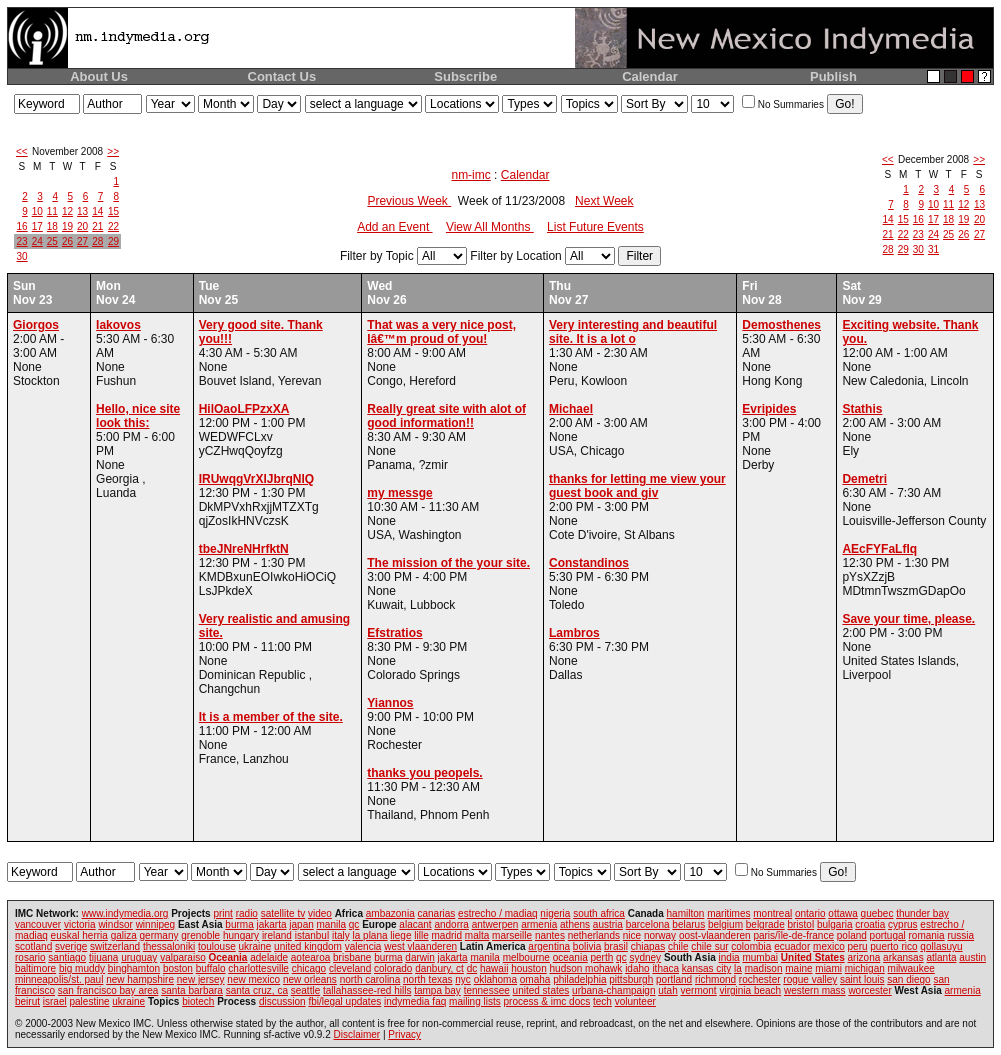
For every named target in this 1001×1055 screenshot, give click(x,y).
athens (575, 924)
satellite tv (283, 913)
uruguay (139, 957)
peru (858, 946)
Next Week (604, 201)
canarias (436, 913)
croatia (870, 924)
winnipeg (155, 924)
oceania (570, 957)
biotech (198, 1001)
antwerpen (495, 924)
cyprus (902, 924)
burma (239, 924)
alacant (415, 924)
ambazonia (390, 913)
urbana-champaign (613, 990)
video (320, 913)
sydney (645, 957)
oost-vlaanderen (715, 935)
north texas (427, 979)
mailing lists (475, 1001)
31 (933, 249)
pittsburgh (631, 979)
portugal (888, 935)
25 (52, 241)
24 (37, 241)
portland (674, 979)
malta (477, 935)
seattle (305, 990)
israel (55, 1001)
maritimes (728, 913)
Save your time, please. (908, 619)
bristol (800, 924)
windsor (115, 924)
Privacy (404, 1034)
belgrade (765, 924)
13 (82, 211)
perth (602, 957)
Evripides (769, 409)
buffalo (211, 968)
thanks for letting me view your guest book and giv (637, 486)
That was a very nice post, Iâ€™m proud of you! (441, 332)
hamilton (686, 913)
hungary (241, 935)
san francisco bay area (108, 990)
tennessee (487, 990)
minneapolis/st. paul (59, 979)
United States (813, 957)
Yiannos (390, 703)
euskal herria (79, 935)
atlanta (941, 957)
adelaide (269, 957)
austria (608, 924)
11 (52, 211)
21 (97, 226)
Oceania (228, 957)
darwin (419, 957)
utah (667, 990)
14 (97, 211)
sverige (71, 946)
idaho (637, 968)
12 (67, 211)
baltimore (35, 968)
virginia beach (750, 990)
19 (67, 226)
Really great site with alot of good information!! (446, 416)
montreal (772, 913)
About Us (99, 76)
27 (82, 241)
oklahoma (495, 979)
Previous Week (409, 201)
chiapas (648, 946)
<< (22, 151)
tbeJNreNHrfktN (244, 549)
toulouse (217, 946)
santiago (67, 957)
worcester (869, 990)
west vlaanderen (420, 946)
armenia (539, 924)
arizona (864, 957)
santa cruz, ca (257, 990)
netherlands (594, 935)
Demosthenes (781, 325)
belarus (688, 924)
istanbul (312, 935)
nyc (463, 979)
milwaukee (911, 968)
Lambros (574, 633)
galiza (124, 935)
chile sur (709, 946)
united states (541, 990)
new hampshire (140, 979)
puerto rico (893, 946)
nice (632, 935)
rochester (760, 979)
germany (159, 935)
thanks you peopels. (424, 773)
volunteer (635, 1001)
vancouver (38, 924)
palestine (89, 1001)
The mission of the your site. (448, 563)
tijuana (103, 957)
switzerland (115, 946)
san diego (908, 979)
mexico (829, 946)
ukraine (255, 946)
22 (113, 226)
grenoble (200, 935)
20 (82, 226)
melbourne (526, 957)
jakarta (271, 924)
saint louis (862, 979)
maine (798, 968)
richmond (715, 979)
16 (22, 226)
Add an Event (394, 227)
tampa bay (437, 990)
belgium (725, 924)
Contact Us (282, 76)
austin (972, 957)
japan (301, 924)
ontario (810, 913)
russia (960, 935)
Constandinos (589, 563)
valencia (363, 946)
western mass (815, 990)
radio (247, 913)
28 (97, 241)
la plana (370, 935)
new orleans (310, 979)
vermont (699, 990)
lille (421, 935)
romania (927, 935)
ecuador (792, 946)
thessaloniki (169, 946)
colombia (751, 946)
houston (529, 968)
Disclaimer (356, 1034)
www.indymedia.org (125, 913)
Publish (833, 76)
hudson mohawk (586, 968)
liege (400, 935)
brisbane (352, 957)
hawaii (494, 968)
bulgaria (835, 924)
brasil (616, 946)
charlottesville (258, 968)
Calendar (650, 76)
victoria (80, 924)
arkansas (903, 957)
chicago (309, 968)
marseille (512, 935)
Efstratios (394, 633)
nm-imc (470, 175)
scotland (33, 946)
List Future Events (595, 227)
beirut (27, 1001)
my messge (399, 493)
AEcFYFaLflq (879, 549)
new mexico (253, 979)
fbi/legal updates (344, 1001)
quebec (877, 913)
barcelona (648, 924)
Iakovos (118, 325)
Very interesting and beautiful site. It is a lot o (633, 332)
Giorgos (36, 325)
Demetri (864, 479)
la (738, 968)
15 (113, 211)
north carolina (370, 979)
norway (660, 935)
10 (37, 211)
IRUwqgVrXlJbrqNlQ (256, 479)
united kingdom (308, 946)
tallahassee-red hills (367, 990)
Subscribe (465, 76)
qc (354, 924)
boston (178, 968)
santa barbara (192, 990)
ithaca (665, 968)
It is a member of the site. (271, 717)
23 (22, 241)
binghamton (134, 968)
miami (828, 968)
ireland (277, 935)
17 (37, 226)
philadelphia (579, 979)
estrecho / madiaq (498, 913)
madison (764, 968)
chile (678, 946)
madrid (446, 935)
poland (852, 935)
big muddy (82, 968)
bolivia (587, 946)
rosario (30, 957)
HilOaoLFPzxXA (244, 409)
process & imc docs (547, 1001)
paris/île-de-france (793, 935)
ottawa (842, 913)
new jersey (201, 979)
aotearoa (310, 957)
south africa (599, 913)
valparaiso (183, 957)
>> (113, 151)
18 (52, 226)
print (222, 913)
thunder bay (922, 913)
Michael (571, 409)
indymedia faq (415, 1001)
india (729, 957)
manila (331, 924)
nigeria (555, 913)
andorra (451, 924)
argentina (549, 946)
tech (602, 1001)
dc (472, 968)
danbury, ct (439, 968)
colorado (393, 968)
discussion (282, 1001)
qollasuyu (941, 946)
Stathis (862, 409)
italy (341, 935)
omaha (535, 979)
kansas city (706, 968)
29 (113, 241)
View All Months (490, 227)
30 (22, 256)
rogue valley (810, 979)
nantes (550, 935)
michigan (865, 968)
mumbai (760, 957)
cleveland (350, 968)
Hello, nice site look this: (138, 416)
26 (67, 241)
